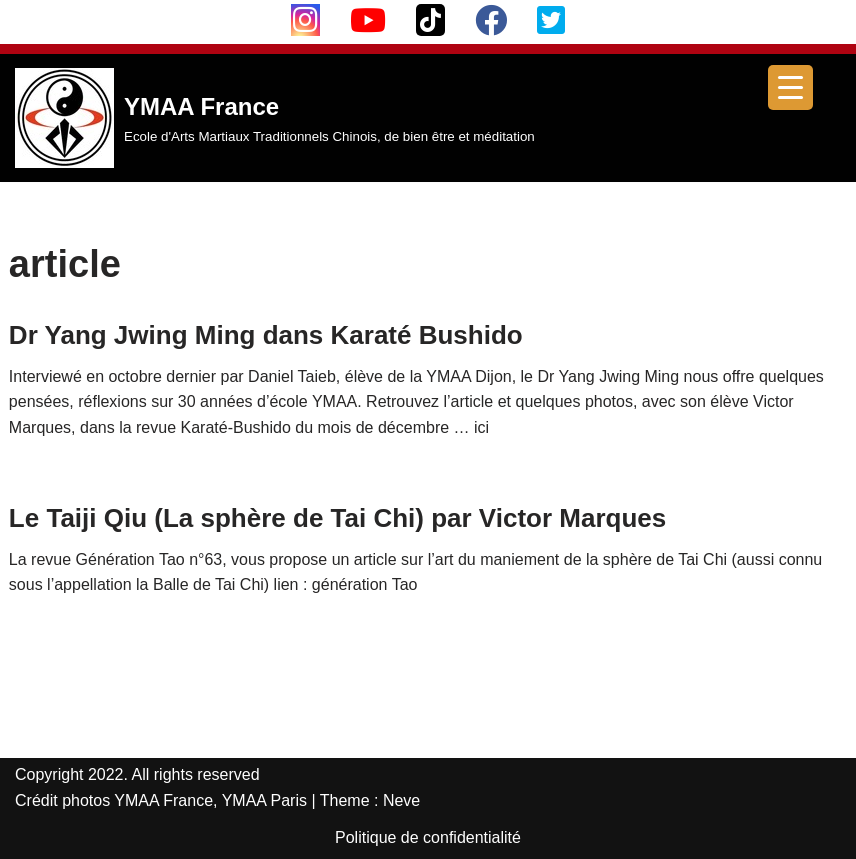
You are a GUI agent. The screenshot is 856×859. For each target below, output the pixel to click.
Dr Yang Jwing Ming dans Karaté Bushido (266, 335)
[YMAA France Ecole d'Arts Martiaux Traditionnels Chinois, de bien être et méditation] (275, 118)
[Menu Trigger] (790, 87)
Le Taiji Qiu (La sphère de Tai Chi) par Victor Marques (337, 518)
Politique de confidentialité (428, 837)
